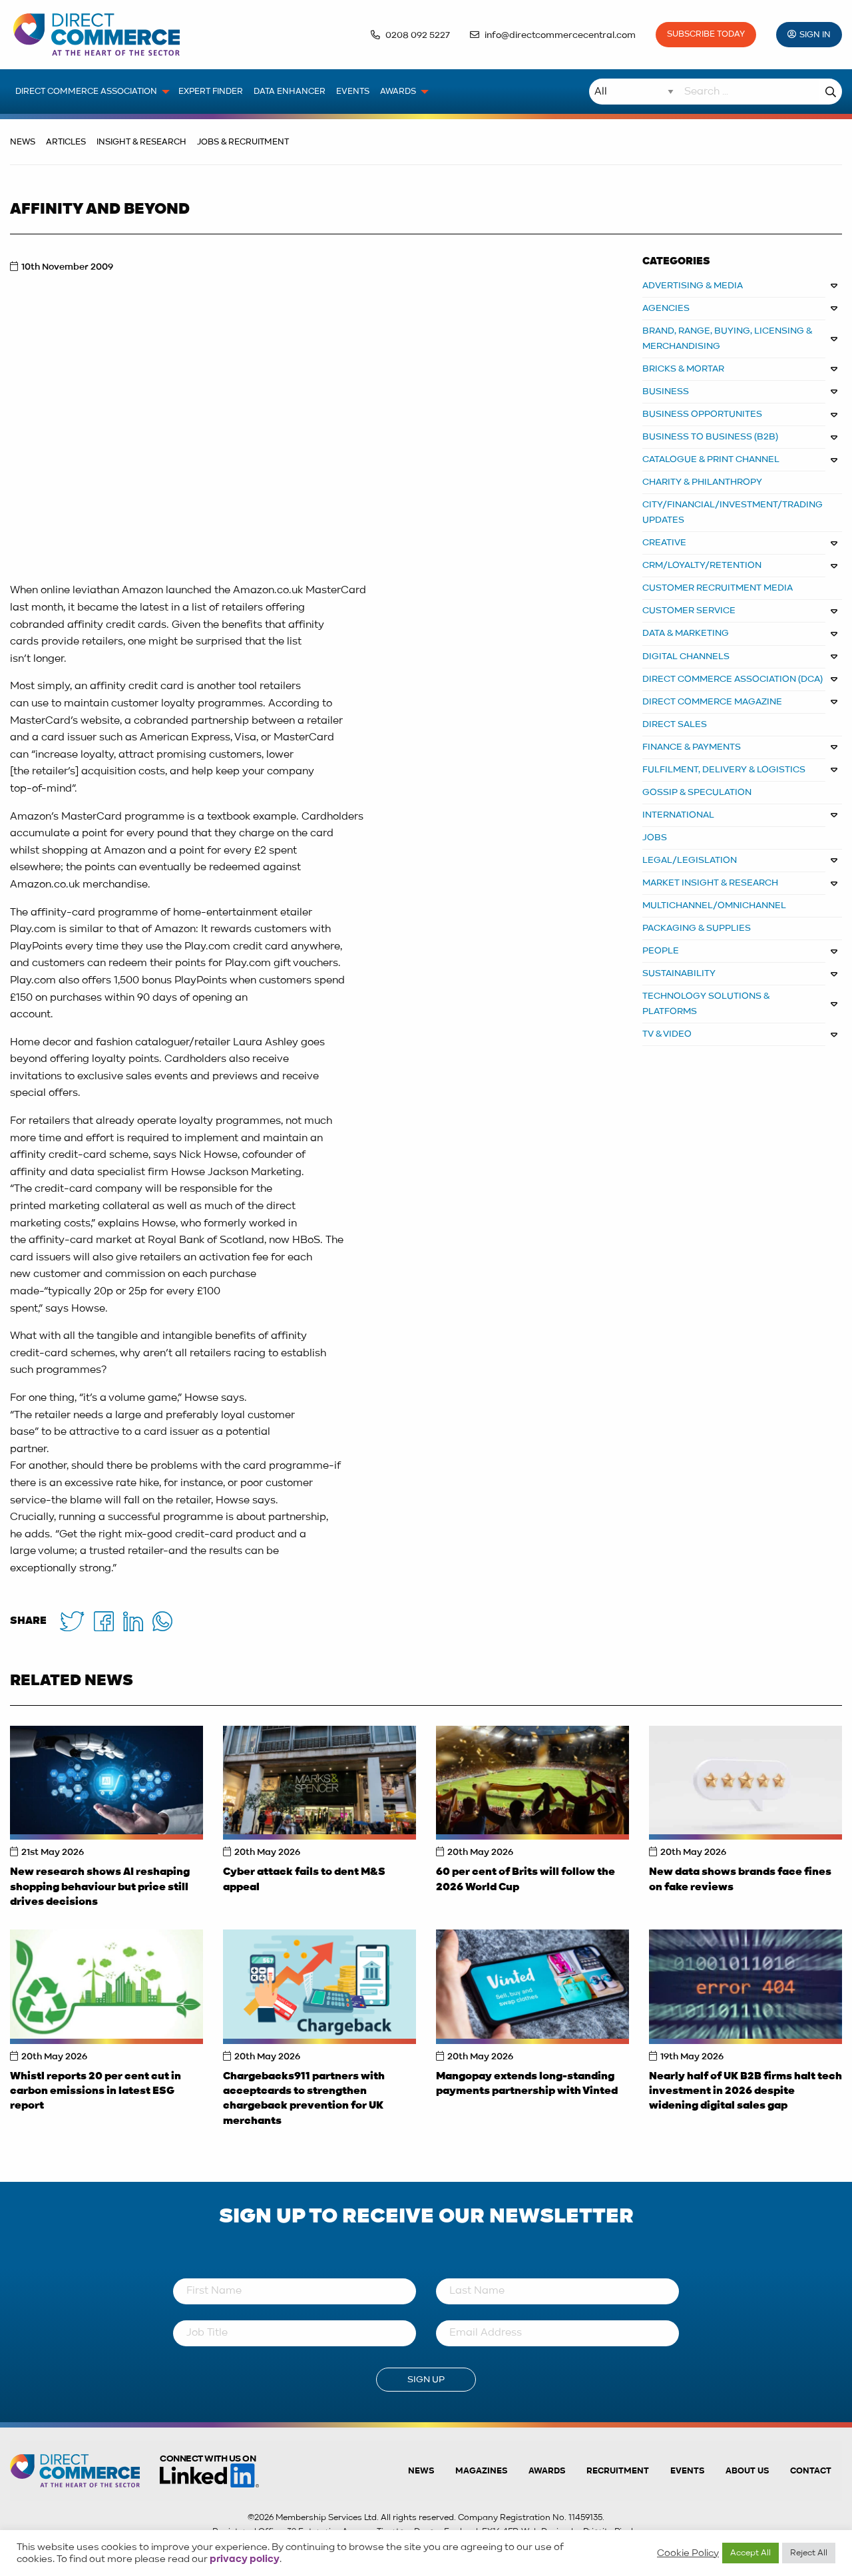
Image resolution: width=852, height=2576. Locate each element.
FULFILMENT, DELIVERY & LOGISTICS (723, 769)
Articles (66, 142)
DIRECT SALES (674, 724)
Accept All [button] (750, 2553)
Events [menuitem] (352, 91)
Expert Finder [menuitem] (210, 91)
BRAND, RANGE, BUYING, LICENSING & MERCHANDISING (727, 338)
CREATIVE (664, 542)
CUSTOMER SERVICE (689, 610)
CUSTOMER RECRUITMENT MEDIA (717, 588)
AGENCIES (666, 308)
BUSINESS (665, 391)
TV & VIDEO (667, 1034)
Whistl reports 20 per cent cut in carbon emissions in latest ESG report (95, 2091)
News (22, 142)
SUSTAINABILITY (679, 973)
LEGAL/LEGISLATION (689, 860)
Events (687, 2471)
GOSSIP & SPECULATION (696, 792)
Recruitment (617, 2471)
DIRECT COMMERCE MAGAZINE (712, 701)
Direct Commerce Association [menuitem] (86, 91)
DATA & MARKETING (685, 633)
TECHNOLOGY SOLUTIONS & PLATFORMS (706, 1003)
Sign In (815, 35)
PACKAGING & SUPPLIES (696, 928)
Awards (547, 2471)
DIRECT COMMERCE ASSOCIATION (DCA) (732, 679)
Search (830, 92)
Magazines (481, 2471)
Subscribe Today (706, 34)
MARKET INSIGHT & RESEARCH (710, 883)
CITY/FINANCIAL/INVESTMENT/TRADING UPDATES (732, 512)
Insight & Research (141, 142)
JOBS (654, 837)
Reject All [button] (808, 2553)
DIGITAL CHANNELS (686, 656)
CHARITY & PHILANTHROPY (702, 482)
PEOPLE (660, 950)
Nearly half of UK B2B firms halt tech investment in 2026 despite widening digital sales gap (745, 2091)
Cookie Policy (688, 2553)
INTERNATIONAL (678, 815)
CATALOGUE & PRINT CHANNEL (710, 459)
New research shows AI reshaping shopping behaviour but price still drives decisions (100, 1887)
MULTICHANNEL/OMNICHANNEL (714, 905)
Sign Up (426, 2379)
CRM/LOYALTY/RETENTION (701, 565)
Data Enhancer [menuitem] (289, 91)
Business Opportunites (702, 414)
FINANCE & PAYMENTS (691, 747)
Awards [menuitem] (398, 91)
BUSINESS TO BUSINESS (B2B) (710, 436)
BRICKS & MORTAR (683, 369)
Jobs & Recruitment (243, 142)
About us (747, 2471)
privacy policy (245, 2559)
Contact (810, 2471)
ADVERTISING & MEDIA (692, 285)
